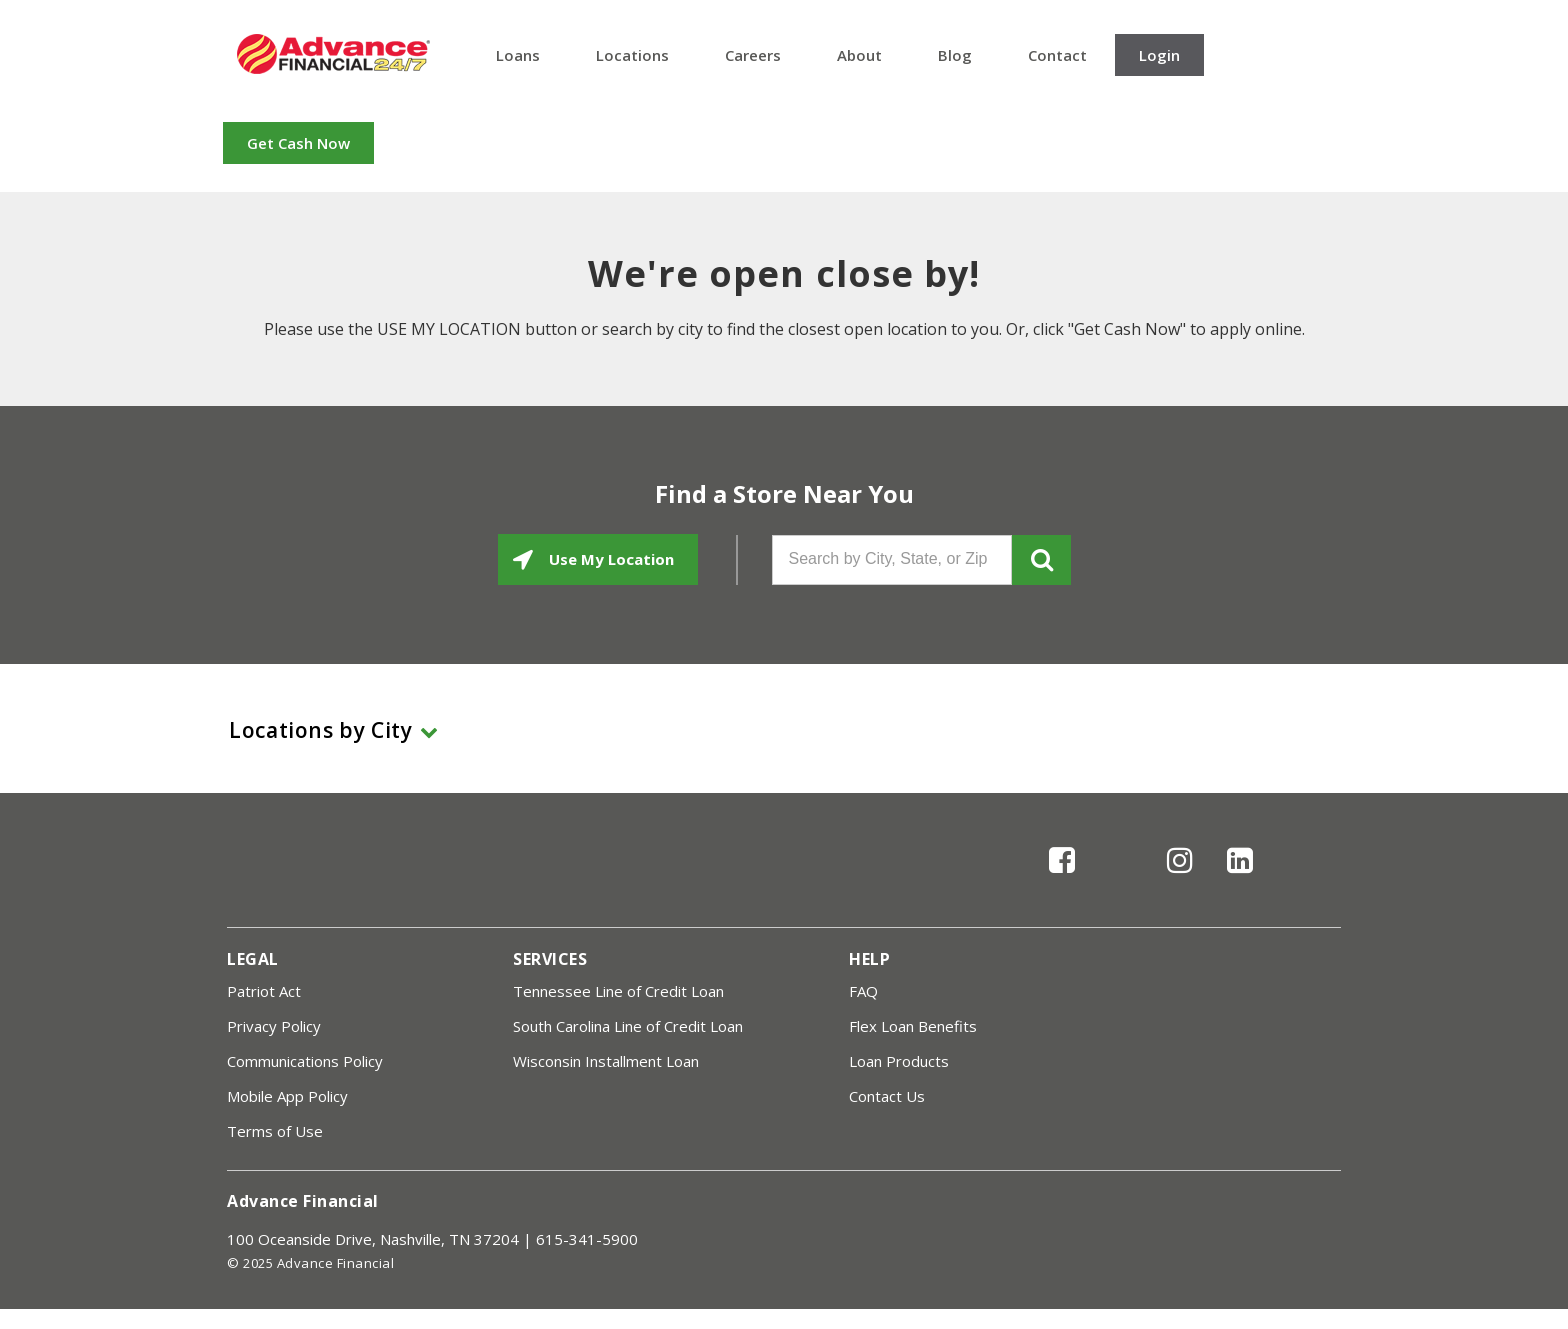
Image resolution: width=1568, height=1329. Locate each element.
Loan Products (899, 1061)
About (859, 55)
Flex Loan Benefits (913, 1026)
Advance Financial (333, 54)
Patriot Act (264, 991)
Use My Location (609, 559)
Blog (955, 55)
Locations (632, 55)
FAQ (863, 991)
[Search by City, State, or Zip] (892, 560)
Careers (753, 55)
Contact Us (887, 1096)
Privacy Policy (274, 1026)
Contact (1057, 55)
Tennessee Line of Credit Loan (618, 991)
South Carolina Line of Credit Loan (628, 1026)
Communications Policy (305, 1061)
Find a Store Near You (784, 494)
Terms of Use (275, 1131)
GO (1041, 560)
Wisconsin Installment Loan (606, 1061)
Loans (518, 55)
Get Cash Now (298, 143)
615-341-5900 (587, 1239)
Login (1159, 55)
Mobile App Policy (287, 1096)
